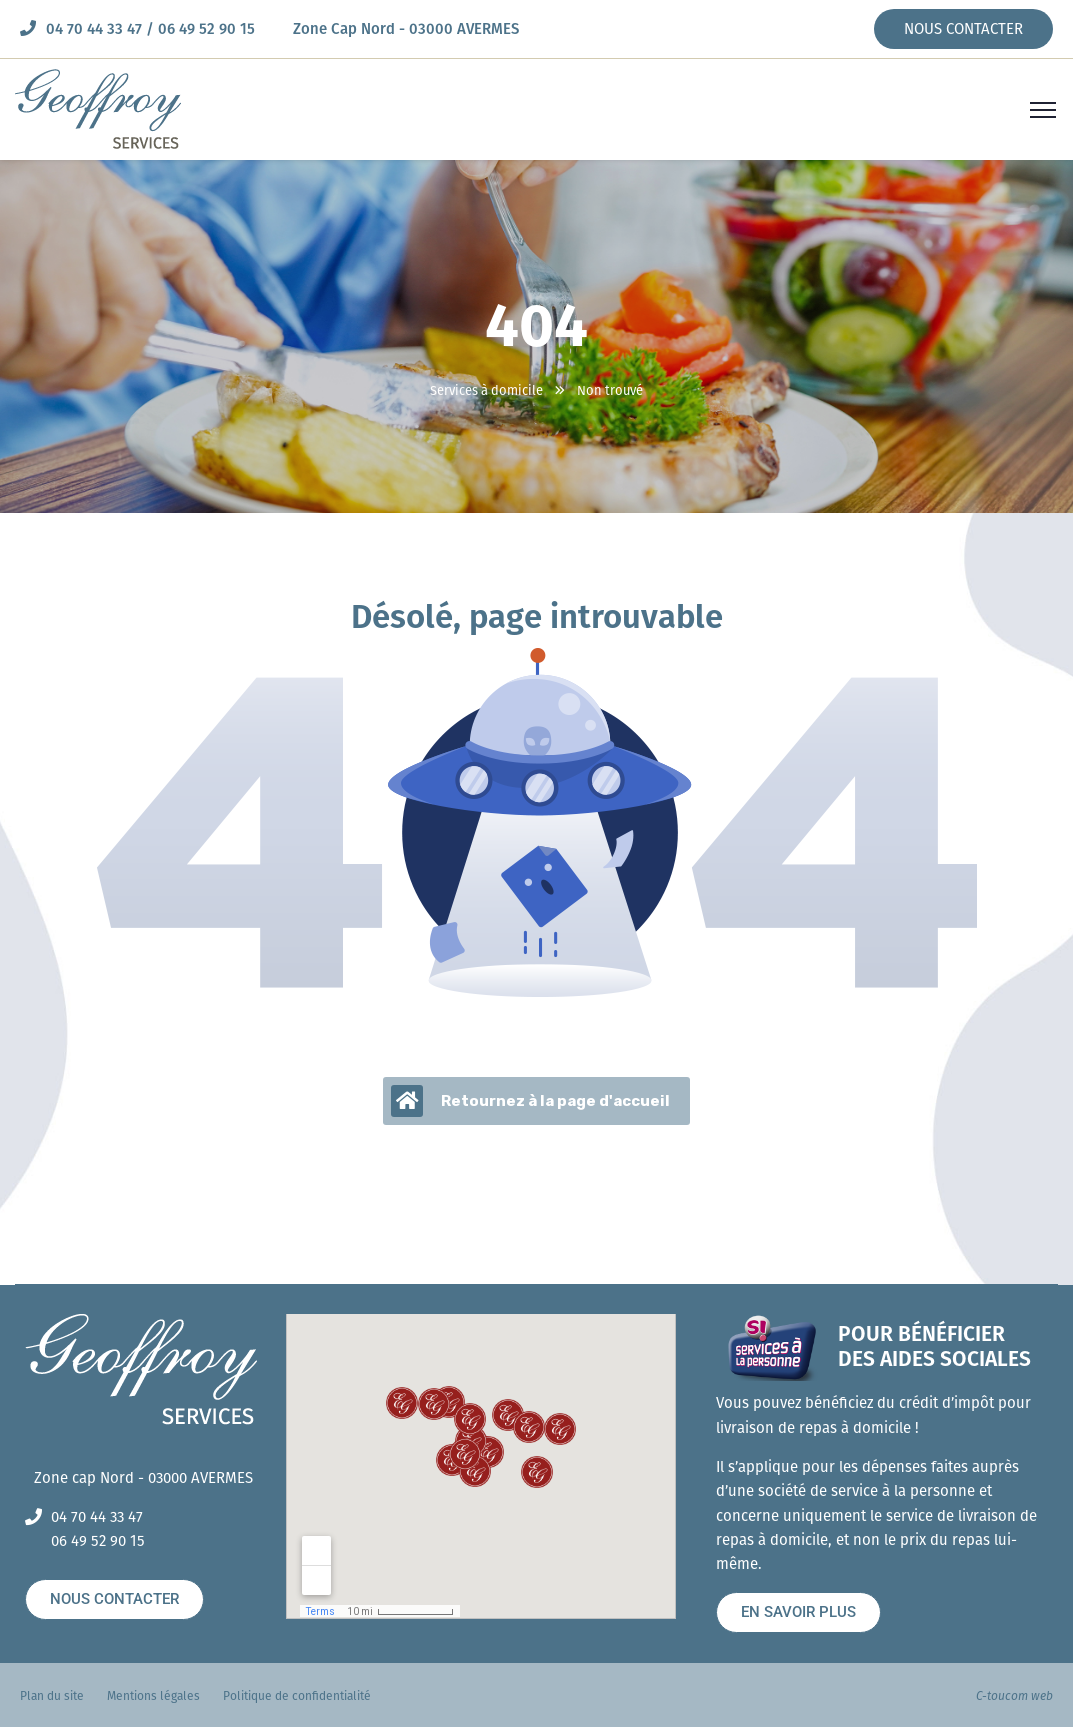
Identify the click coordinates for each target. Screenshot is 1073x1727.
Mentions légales (153, 1696)
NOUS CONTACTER (963, 29)
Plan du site (52, 1696)
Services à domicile (486, 390)
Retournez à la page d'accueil (530, 1101)
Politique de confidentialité (297, 1696)
